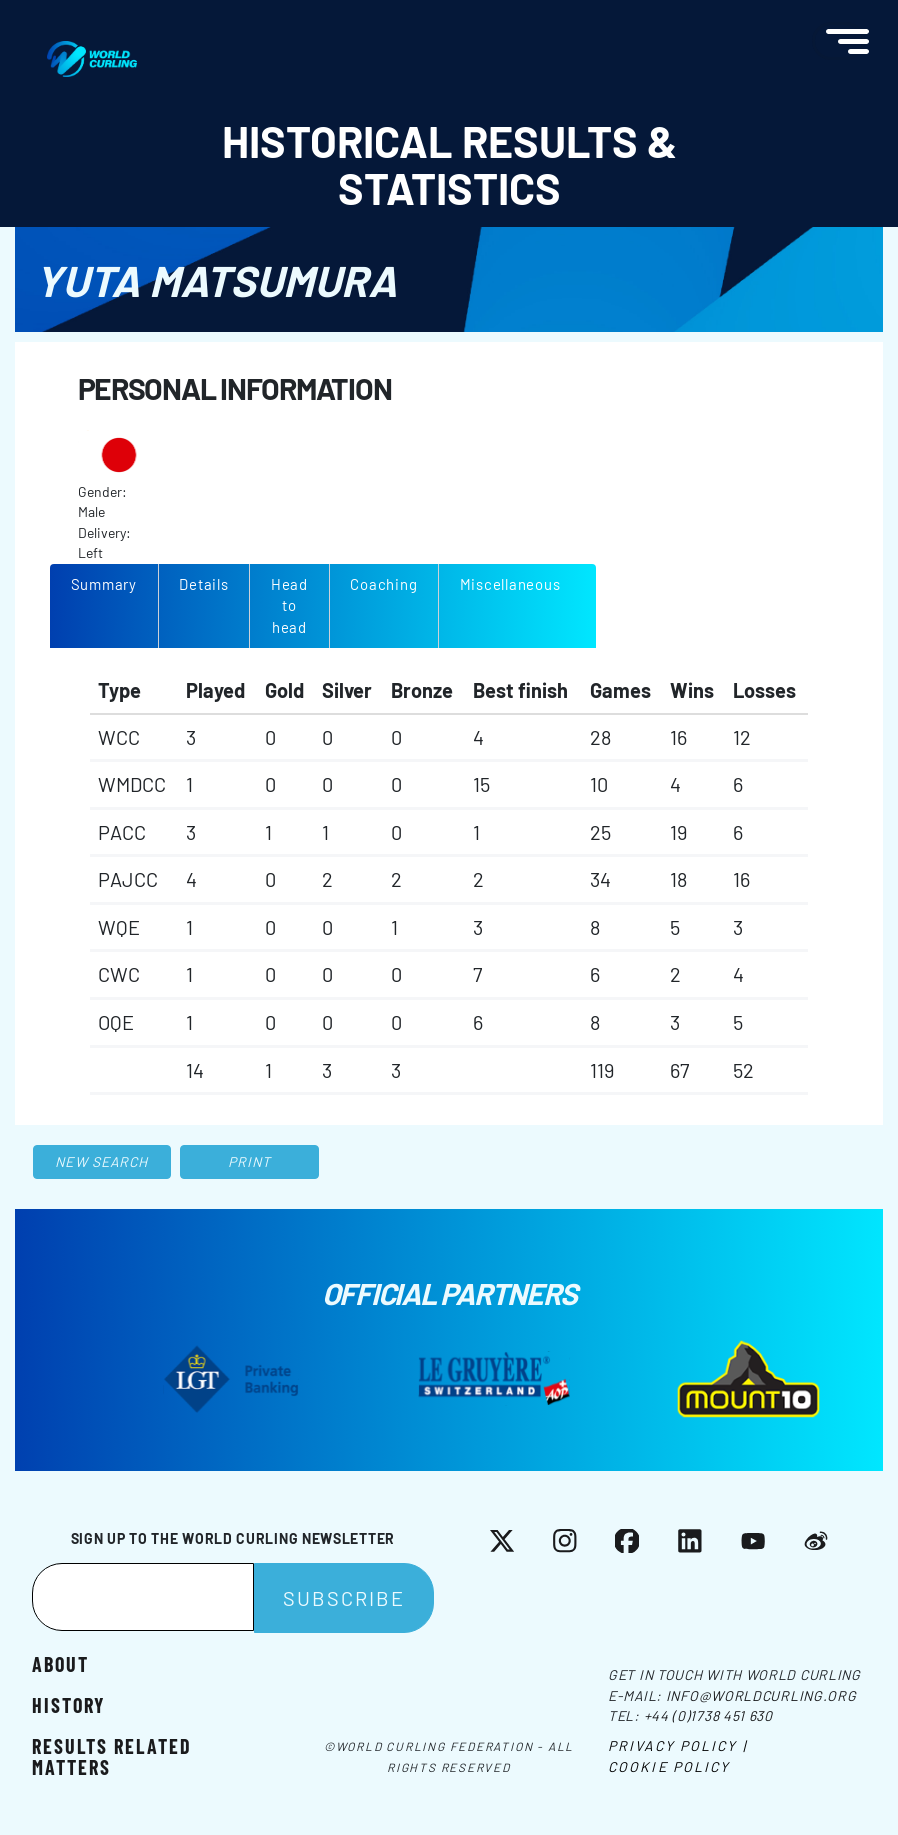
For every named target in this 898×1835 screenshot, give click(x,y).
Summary (104, 584)
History (68, 1704)
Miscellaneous (510, 584)
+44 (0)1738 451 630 (708, 1715)
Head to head (289, 605)
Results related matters (112, 1755)
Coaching (383, 584)
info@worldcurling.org (761, 1695)
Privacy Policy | (677, 1745)
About (60, 1663)
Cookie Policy (669, 1766)
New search (101, 1161)
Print (250, 1161)
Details (203, 584)
